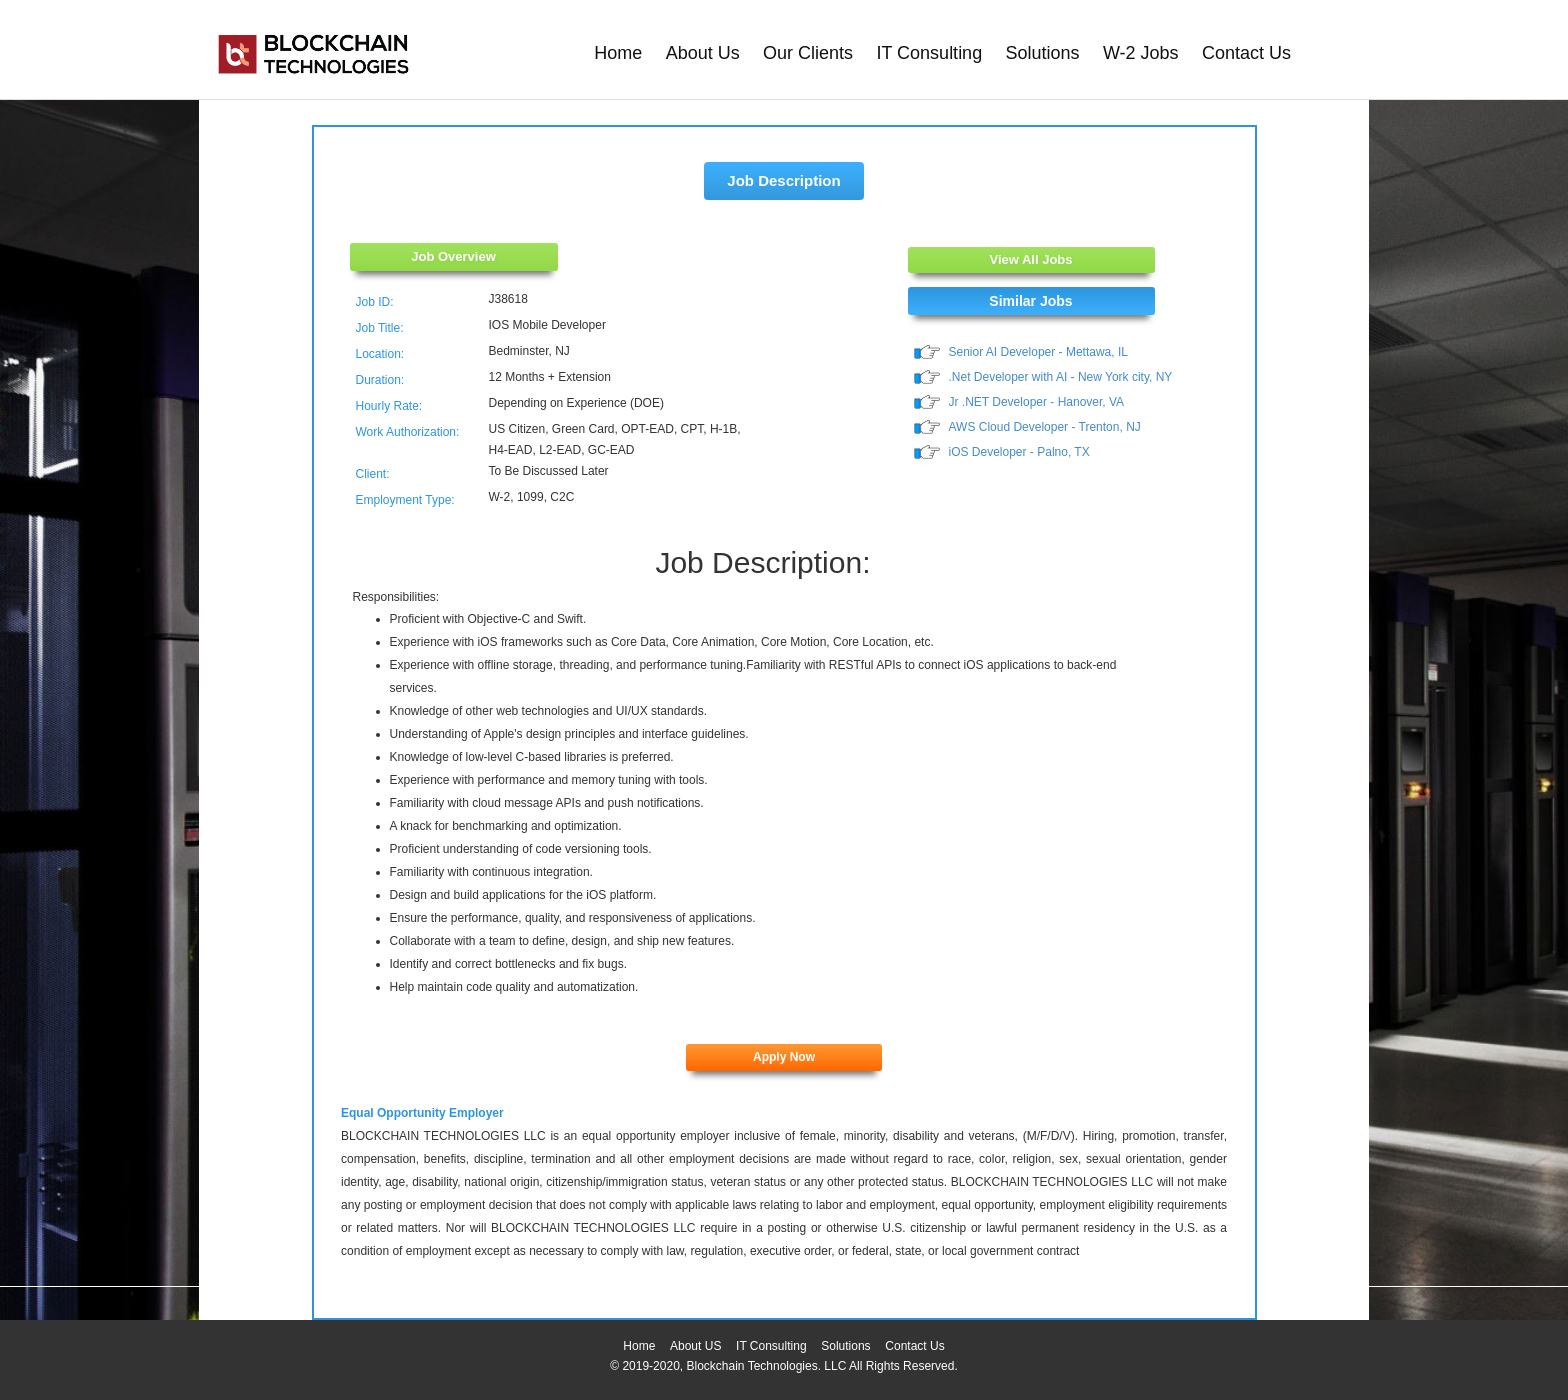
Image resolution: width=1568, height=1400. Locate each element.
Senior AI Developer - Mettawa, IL (1038, 352)
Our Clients (808, 53)
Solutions (1043, 53)
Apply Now (784, 1057)
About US (695, 1346)
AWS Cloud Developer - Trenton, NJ (1045, 427)
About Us (703, 53)
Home (618, 53)
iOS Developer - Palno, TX (1019, 452)
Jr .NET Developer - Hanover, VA (1037, 402)
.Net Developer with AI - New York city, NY (1061, 377)
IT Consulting (929, 53)
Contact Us (1246, 53)
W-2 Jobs (1141, 53)
